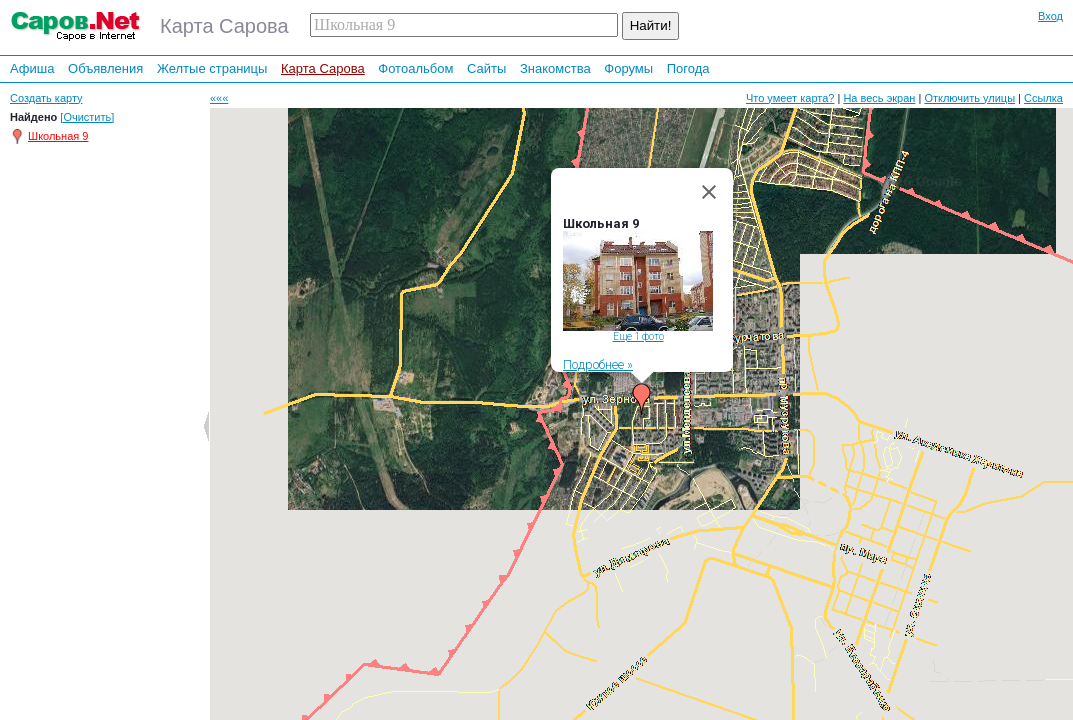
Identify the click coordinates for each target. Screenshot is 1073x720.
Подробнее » (598, 364)
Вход (1050, 16)
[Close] (709, 192)
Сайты (486, 68)
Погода (688, 68)
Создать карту (46, 98)
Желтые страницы (212, 68)
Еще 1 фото (637, 336)
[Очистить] (87, 117)
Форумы (628, 68)
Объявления (105, 68)
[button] (642, 399)
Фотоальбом (415, 68)
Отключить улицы (969, 98)
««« (219, 98)
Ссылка (1043, 98)
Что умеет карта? (790, 98)
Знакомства (555, 68)
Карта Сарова (323, 68)
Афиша (32, 68)
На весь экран (879, 98)
